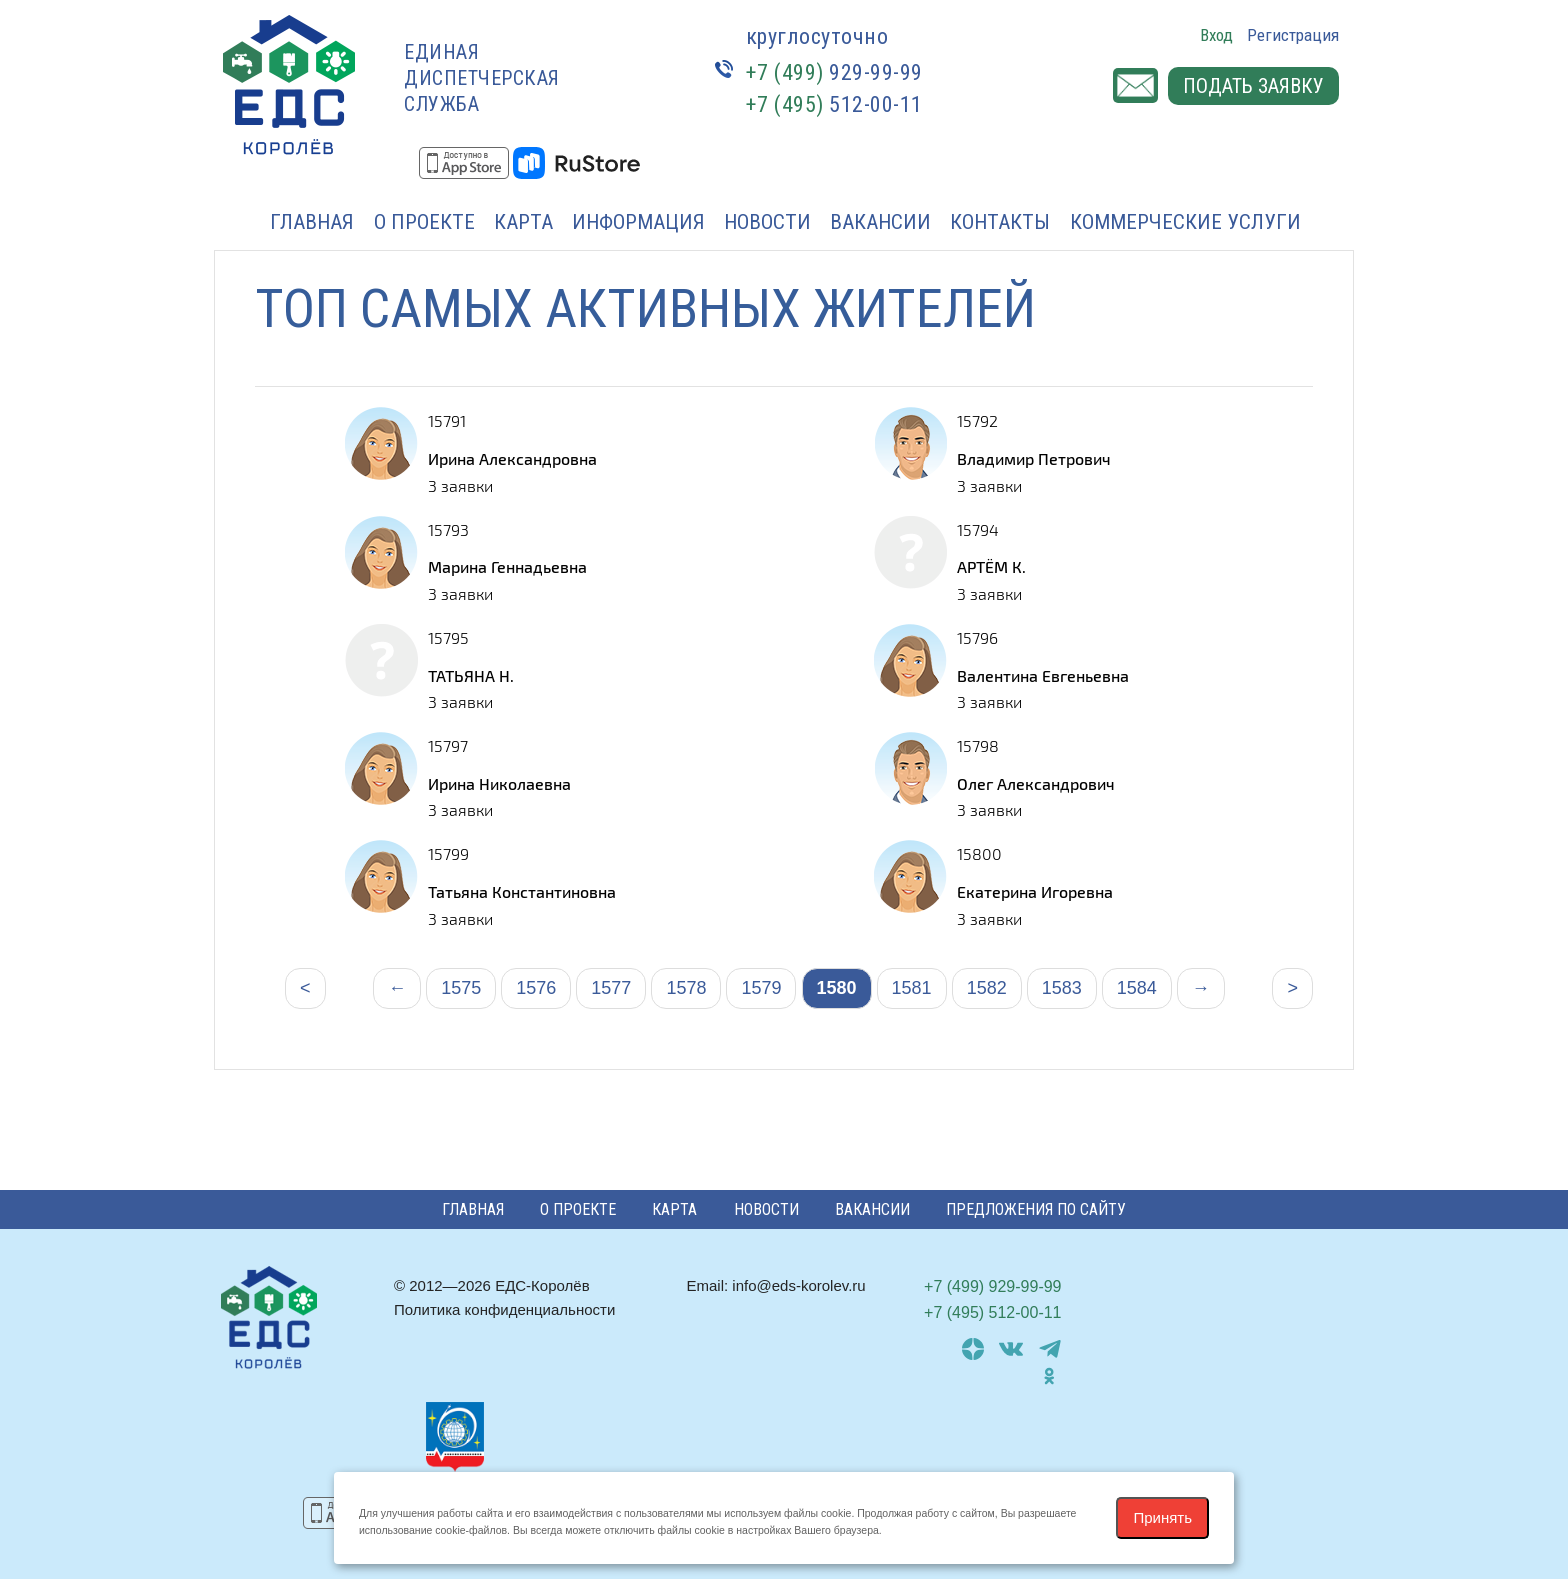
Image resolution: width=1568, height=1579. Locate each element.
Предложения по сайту (1036, 1209)
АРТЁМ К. (991, 566)
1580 (837, 988)
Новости (767, 222)
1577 (611, 988)
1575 (461, 988)
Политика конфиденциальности (504, 1309)
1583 (1062, 988)
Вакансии (880, 222)
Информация (638, 222)
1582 (987, 988)
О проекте (424, 222)
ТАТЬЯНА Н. (471, 675)
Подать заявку (1253, 86)
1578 (686, 988)
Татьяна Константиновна (522, 891)
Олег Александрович (1036, 783)
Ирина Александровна (512, 458)
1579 (761, 988)
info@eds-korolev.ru (798, 1285)
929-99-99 (834, 72)
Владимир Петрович (1034, 458)
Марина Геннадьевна (507, 566)
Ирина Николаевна (499, 783)
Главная (312, 222)
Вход (1216, 35)
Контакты (1000, 222)
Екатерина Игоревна (1035, 891)
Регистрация (1293, 35)
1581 (912, 988)
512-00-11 (834, 104)
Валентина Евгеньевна (1043, 675)
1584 (1137, 988)
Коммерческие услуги (1185, 222)
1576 (536, 988)
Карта (523, 222)
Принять (1162, 1517)
